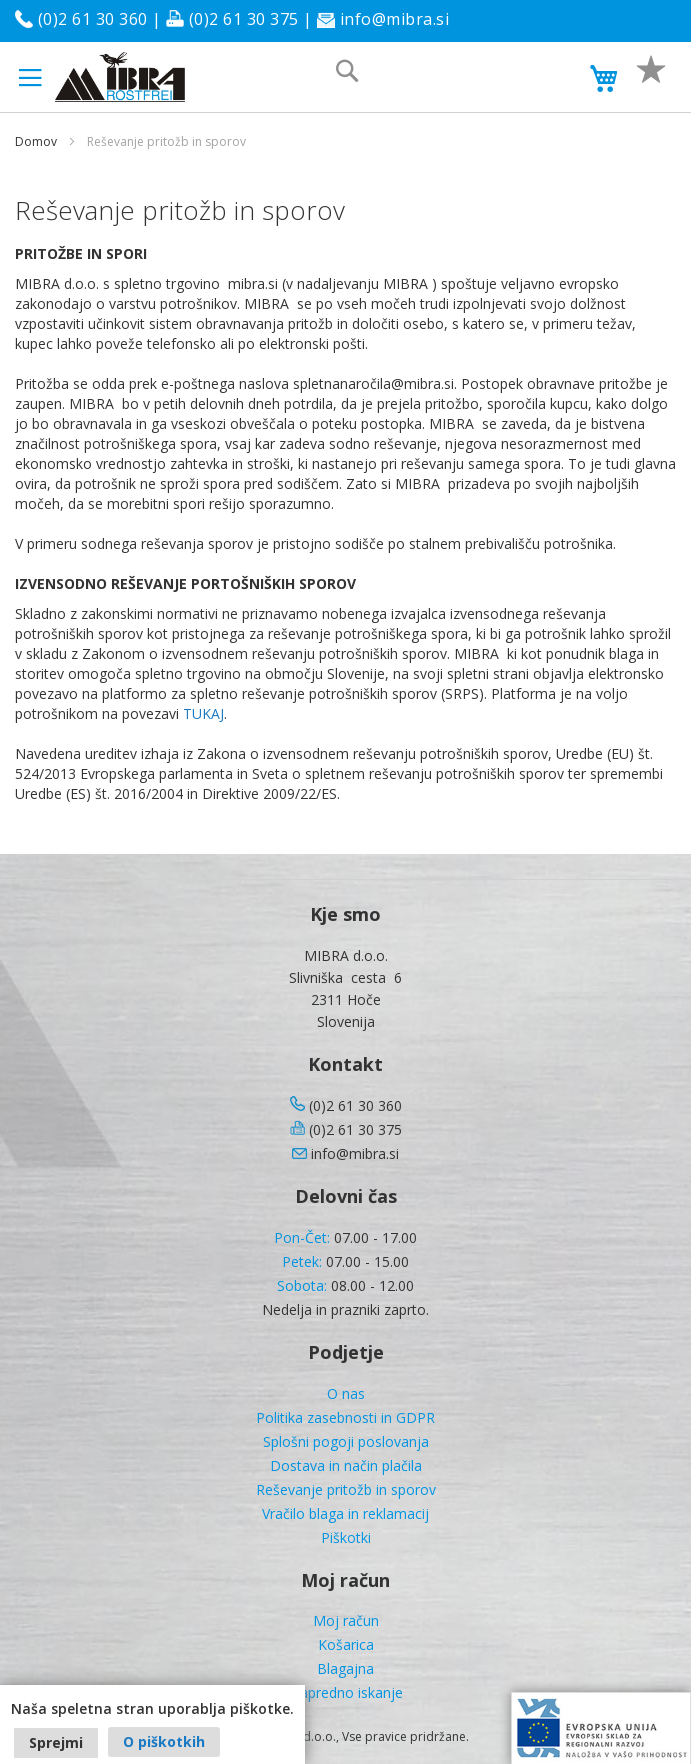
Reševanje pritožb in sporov (346, 1489)
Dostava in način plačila (346, 1465)
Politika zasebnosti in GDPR (345, 1417)
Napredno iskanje (346, 1692)
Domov (36, 141)
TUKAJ (203, 713)
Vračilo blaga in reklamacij (345, 1513)
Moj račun (346, 1620)
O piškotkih (164, 1741)
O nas (346, 1393)
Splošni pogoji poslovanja (346, 1441)
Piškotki (346, 1537)
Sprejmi (56, 1742)
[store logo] (120, 77)
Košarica (346, 1644)
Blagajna (345, 1668)
